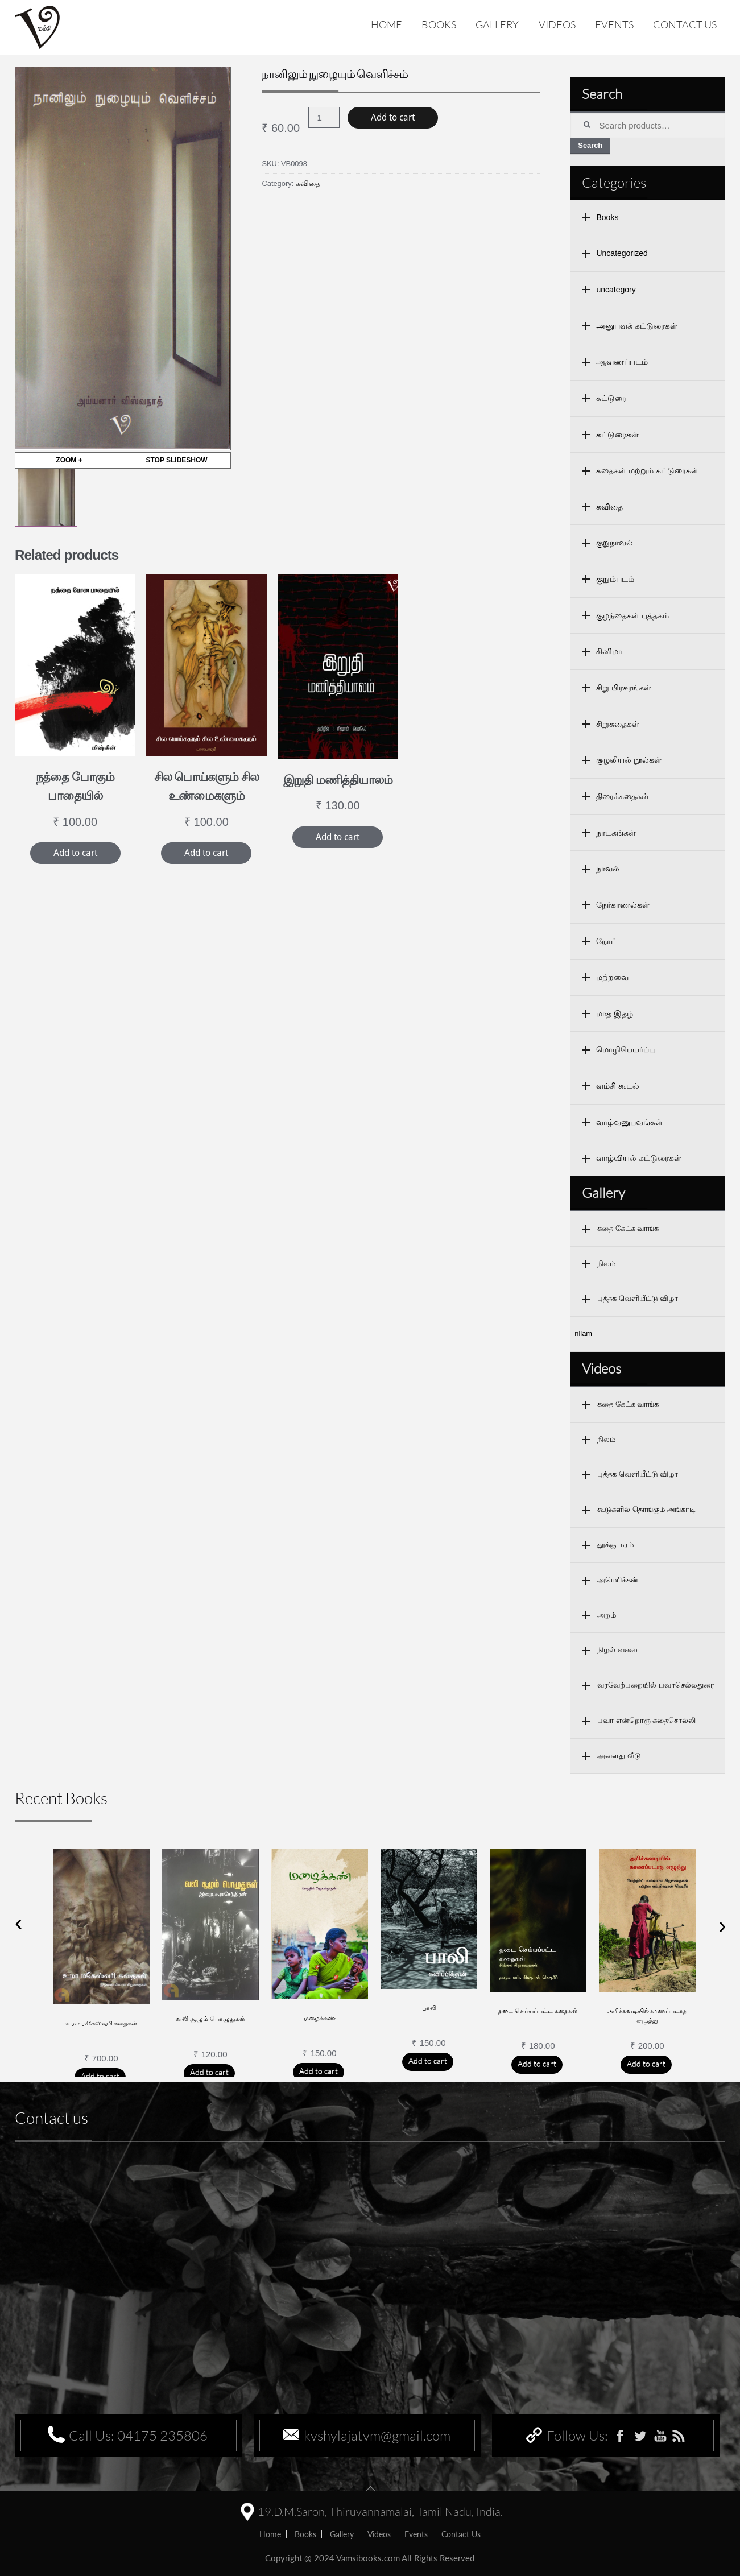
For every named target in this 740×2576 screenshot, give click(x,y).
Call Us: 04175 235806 (138, 2435)
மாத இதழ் (614, 1013)
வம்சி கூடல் (617, 1085)
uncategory (615, 289)
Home (386, 24)
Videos (557, 24)
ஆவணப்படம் (622, 361)
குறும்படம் (615, 579)
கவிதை (308, 183)
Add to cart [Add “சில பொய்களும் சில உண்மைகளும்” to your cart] (206, 852)
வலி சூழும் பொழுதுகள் (210, 2018)
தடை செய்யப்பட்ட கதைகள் (538, 2010)
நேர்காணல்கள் (623, 904)
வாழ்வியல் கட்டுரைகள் (638, 1158)
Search (590, 145)
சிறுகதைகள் (617, 724)
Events (614, 24)
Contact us (685, 24)
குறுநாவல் (614, 542)
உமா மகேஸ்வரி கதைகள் (101, 2023)
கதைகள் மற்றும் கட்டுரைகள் (647, 470)
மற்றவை (612, 977)
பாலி (429, 2007)
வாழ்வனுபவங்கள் (629, 1122)
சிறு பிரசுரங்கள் (623, 687)
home (270, 2534)
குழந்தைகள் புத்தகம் (632, 615)
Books (438, 24)
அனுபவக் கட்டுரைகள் (636, 325)
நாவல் (607, 868)
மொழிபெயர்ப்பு (625, 1049)
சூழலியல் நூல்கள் (629, 759)
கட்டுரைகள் (617, 434)
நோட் (606, 941)
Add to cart (393, 117)
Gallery (497, 24)
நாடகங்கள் (616, 832)
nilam (583, 1333)
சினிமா (609, 651)
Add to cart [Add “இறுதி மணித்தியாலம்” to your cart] (337, 837)
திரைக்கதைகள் (622, 796)
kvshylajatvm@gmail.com (377, 2435)
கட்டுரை (611, 398)
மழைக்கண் (320, 2018)
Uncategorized (621, 253)
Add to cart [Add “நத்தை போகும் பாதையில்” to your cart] (75, 852)
